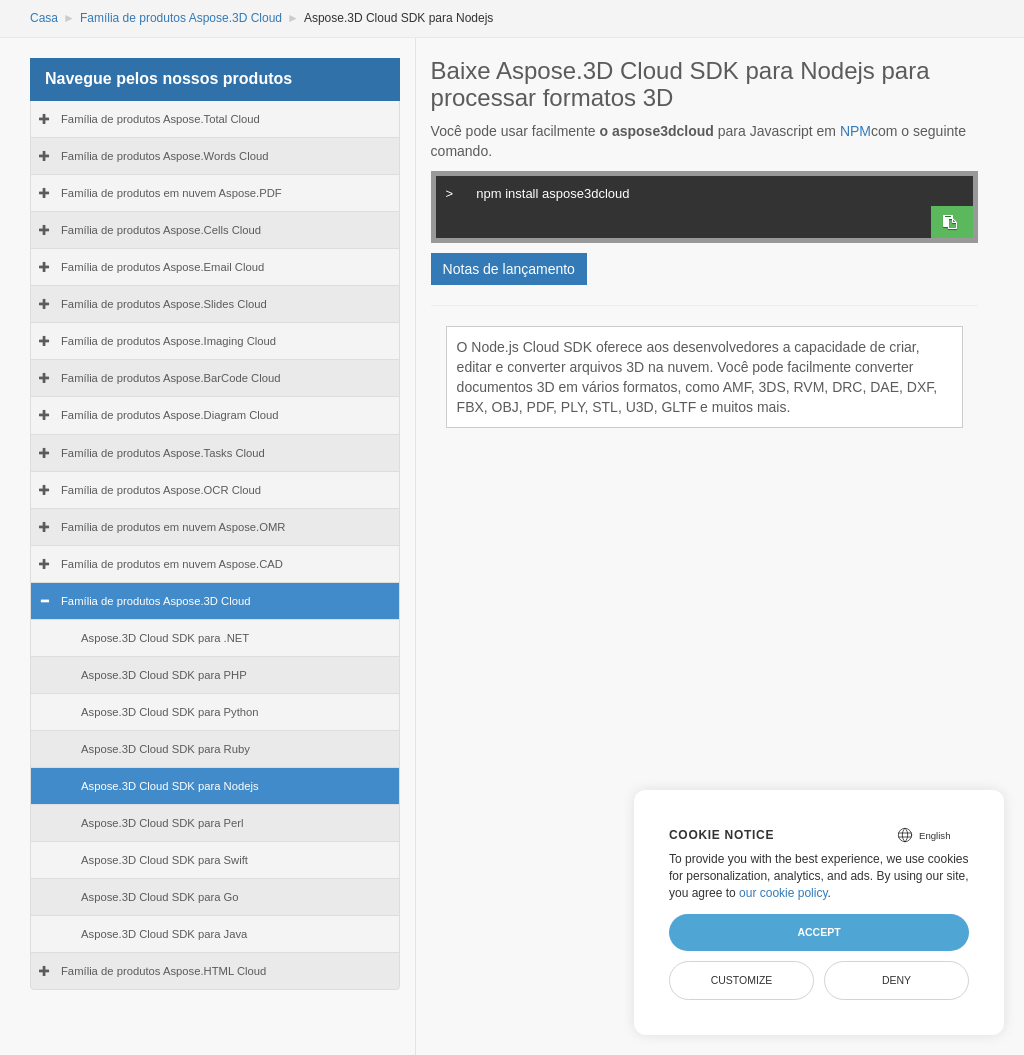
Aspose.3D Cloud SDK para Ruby (165, 749)
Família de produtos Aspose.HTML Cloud (163, 971)
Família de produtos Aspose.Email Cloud (162, 267)
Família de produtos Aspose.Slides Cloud (164, 304)
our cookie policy (783, 893)
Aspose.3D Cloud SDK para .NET (165, 638)
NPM (855, 131)
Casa (44, 18)
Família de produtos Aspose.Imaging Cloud (168, 341)
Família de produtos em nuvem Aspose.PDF (171, 193)
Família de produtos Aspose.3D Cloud (181, 18)
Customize (742, 980)
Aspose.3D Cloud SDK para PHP (164, 675)
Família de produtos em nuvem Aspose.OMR (173, 527)
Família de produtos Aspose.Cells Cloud (161, 230)
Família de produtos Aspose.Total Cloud (160, 119)
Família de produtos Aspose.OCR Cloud (161, 490)
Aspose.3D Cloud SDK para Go (160, 897)
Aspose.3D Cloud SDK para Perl (162, 823)
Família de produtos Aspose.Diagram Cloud (170, 415)
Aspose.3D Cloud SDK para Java (164, 934)
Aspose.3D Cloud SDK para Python (170, 712)
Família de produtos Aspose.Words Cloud (164, 156)
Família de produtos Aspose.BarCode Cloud (171, 378)
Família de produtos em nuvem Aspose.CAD (172, 564)
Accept (818, 932)
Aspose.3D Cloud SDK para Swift (164, 860)
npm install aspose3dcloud (695, 191)
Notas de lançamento (509, 269)
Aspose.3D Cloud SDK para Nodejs (170, 786)
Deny (896, 980)
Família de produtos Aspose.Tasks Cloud (163, 453)
